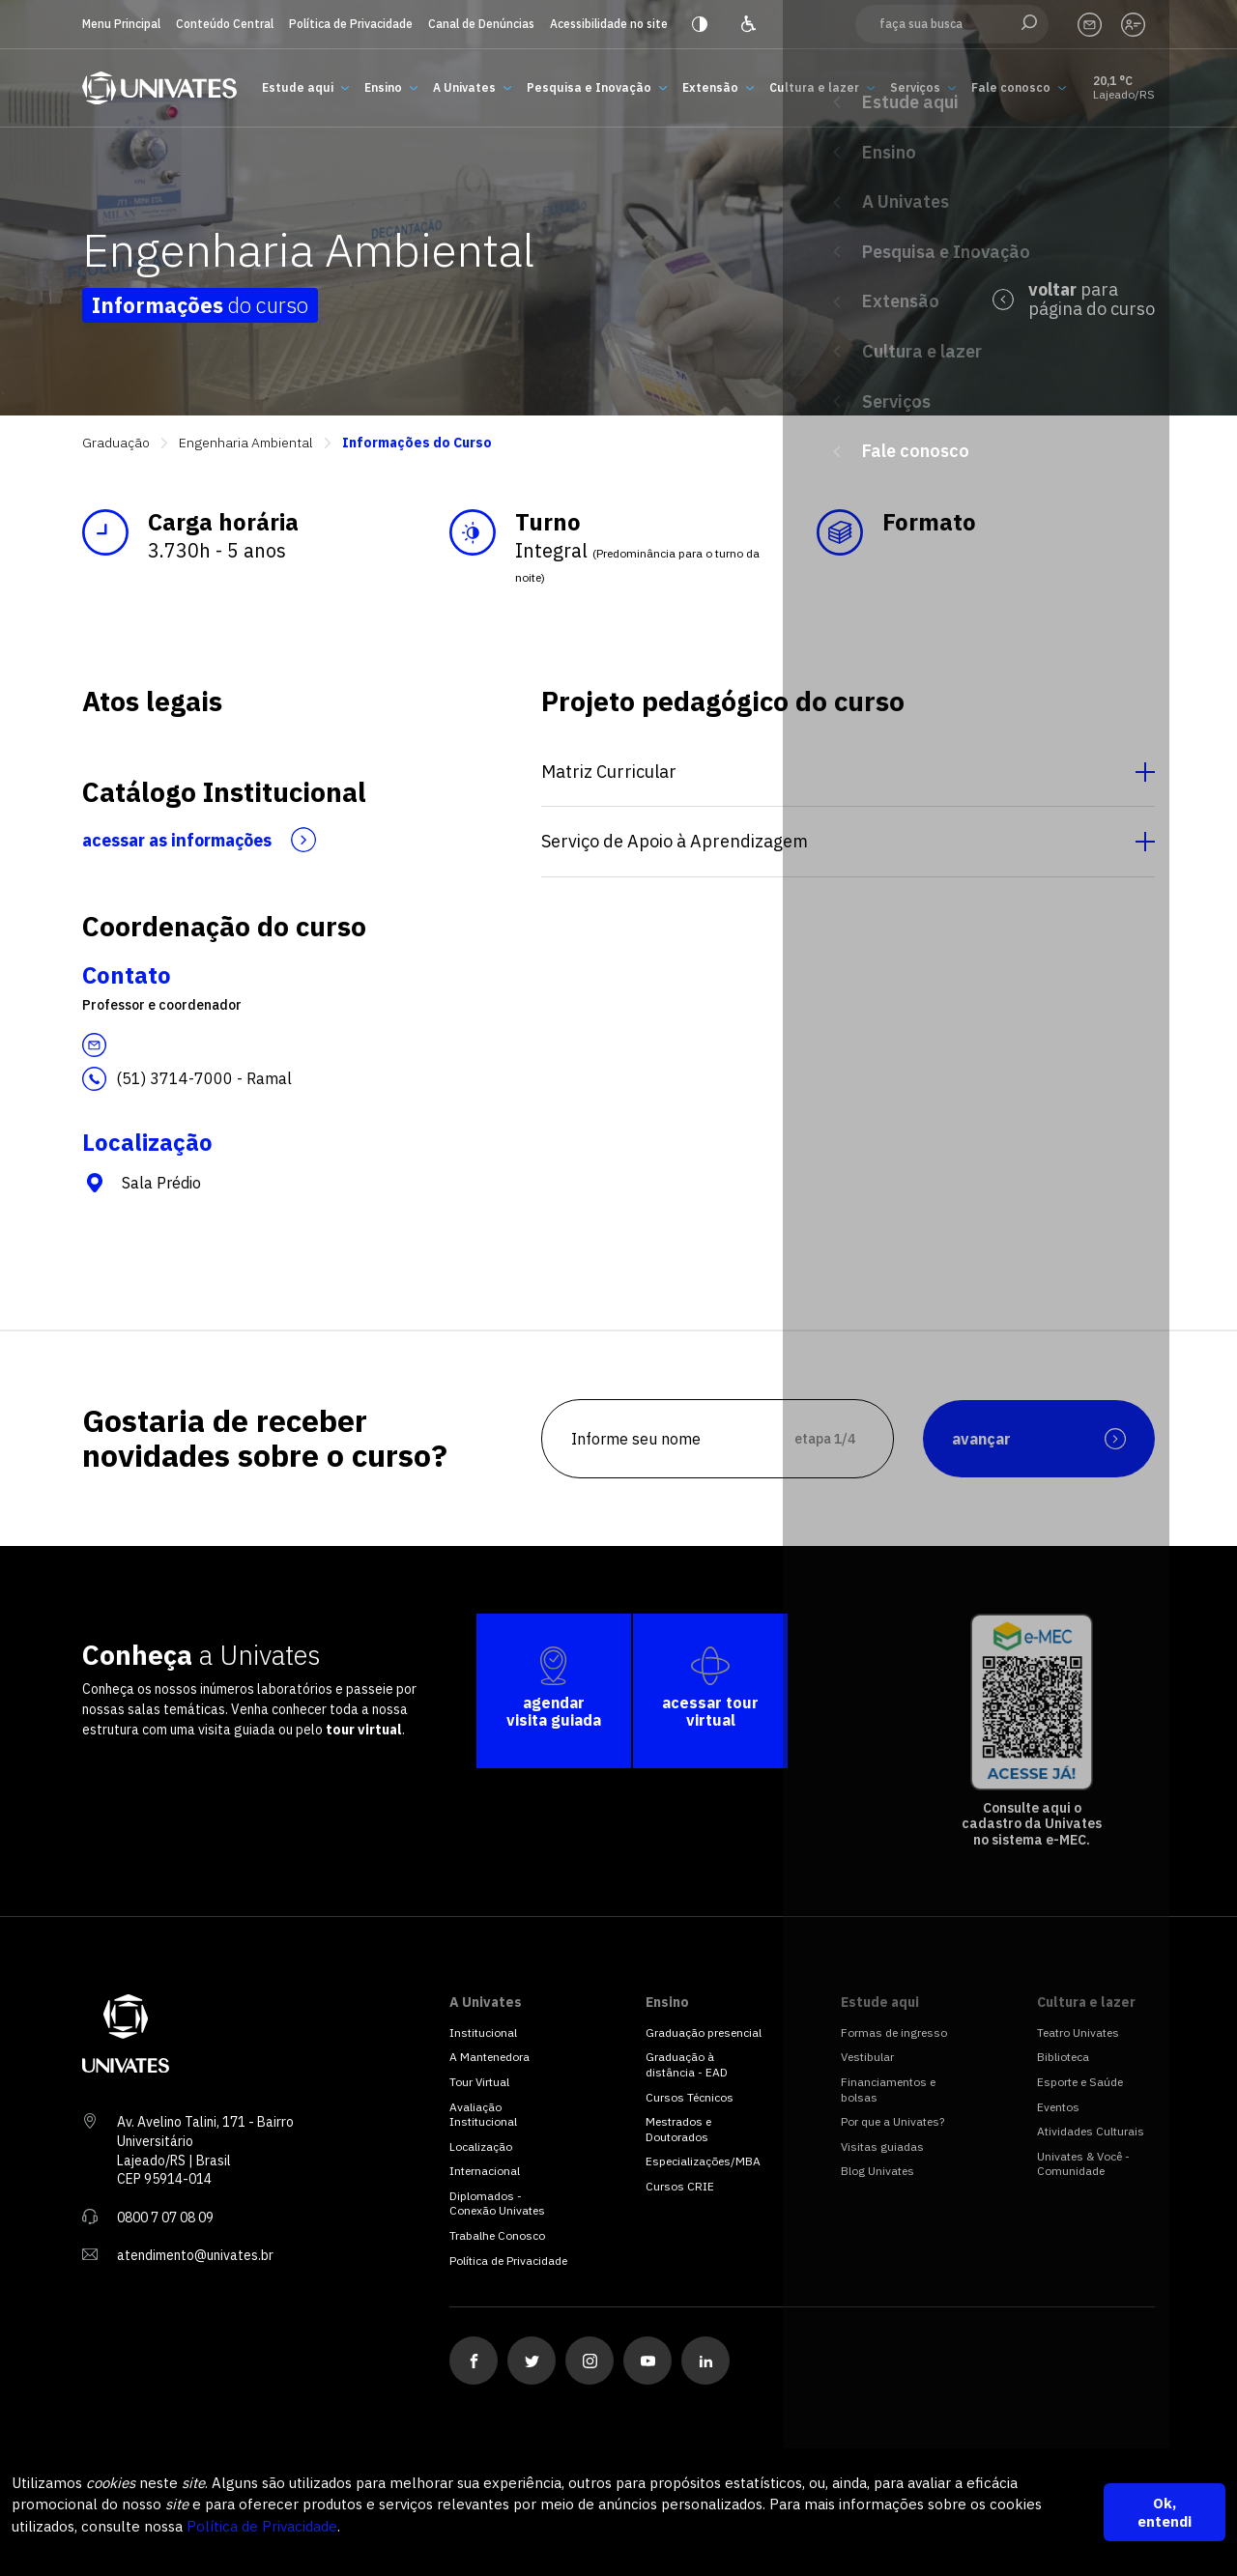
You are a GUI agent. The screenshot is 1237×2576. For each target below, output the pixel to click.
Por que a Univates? (892, 2121)
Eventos (1058, 2107)
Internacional (484, 2170)
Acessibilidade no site (609, 23)
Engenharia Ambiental (246, 443)
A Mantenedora (489, 2056)
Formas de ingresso (894, 2032)
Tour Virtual (479, 2082)
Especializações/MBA (703, 2161)
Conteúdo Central (224, 23)
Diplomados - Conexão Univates (497, 2203)
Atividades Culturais (1090, 2131)
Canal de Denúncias (481, 23)
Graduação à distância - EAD (687, 2064)
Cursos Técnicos (690, 2097)
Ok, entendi (1164, 2512)
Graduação (116, 443)
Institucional (483, 2032)
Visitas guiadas (882, 2146)
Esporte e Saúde (1080, 2082)
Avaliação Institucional (483, 2115)
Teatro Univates (1078, 2032)
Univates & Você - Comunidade (1083, 2164)
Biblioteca (1063, 2056)
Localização (480, 2146)
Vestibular (867, 2056)
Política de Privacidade (351, 23)
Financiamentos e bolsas (888, 2089)
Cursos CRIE (680, 2186)
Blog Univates (877, 2170)
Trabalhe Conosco (497, 2235)
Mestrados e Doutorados (678, 2129)
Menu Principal (121, 23)
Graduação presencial (704, 2032)
